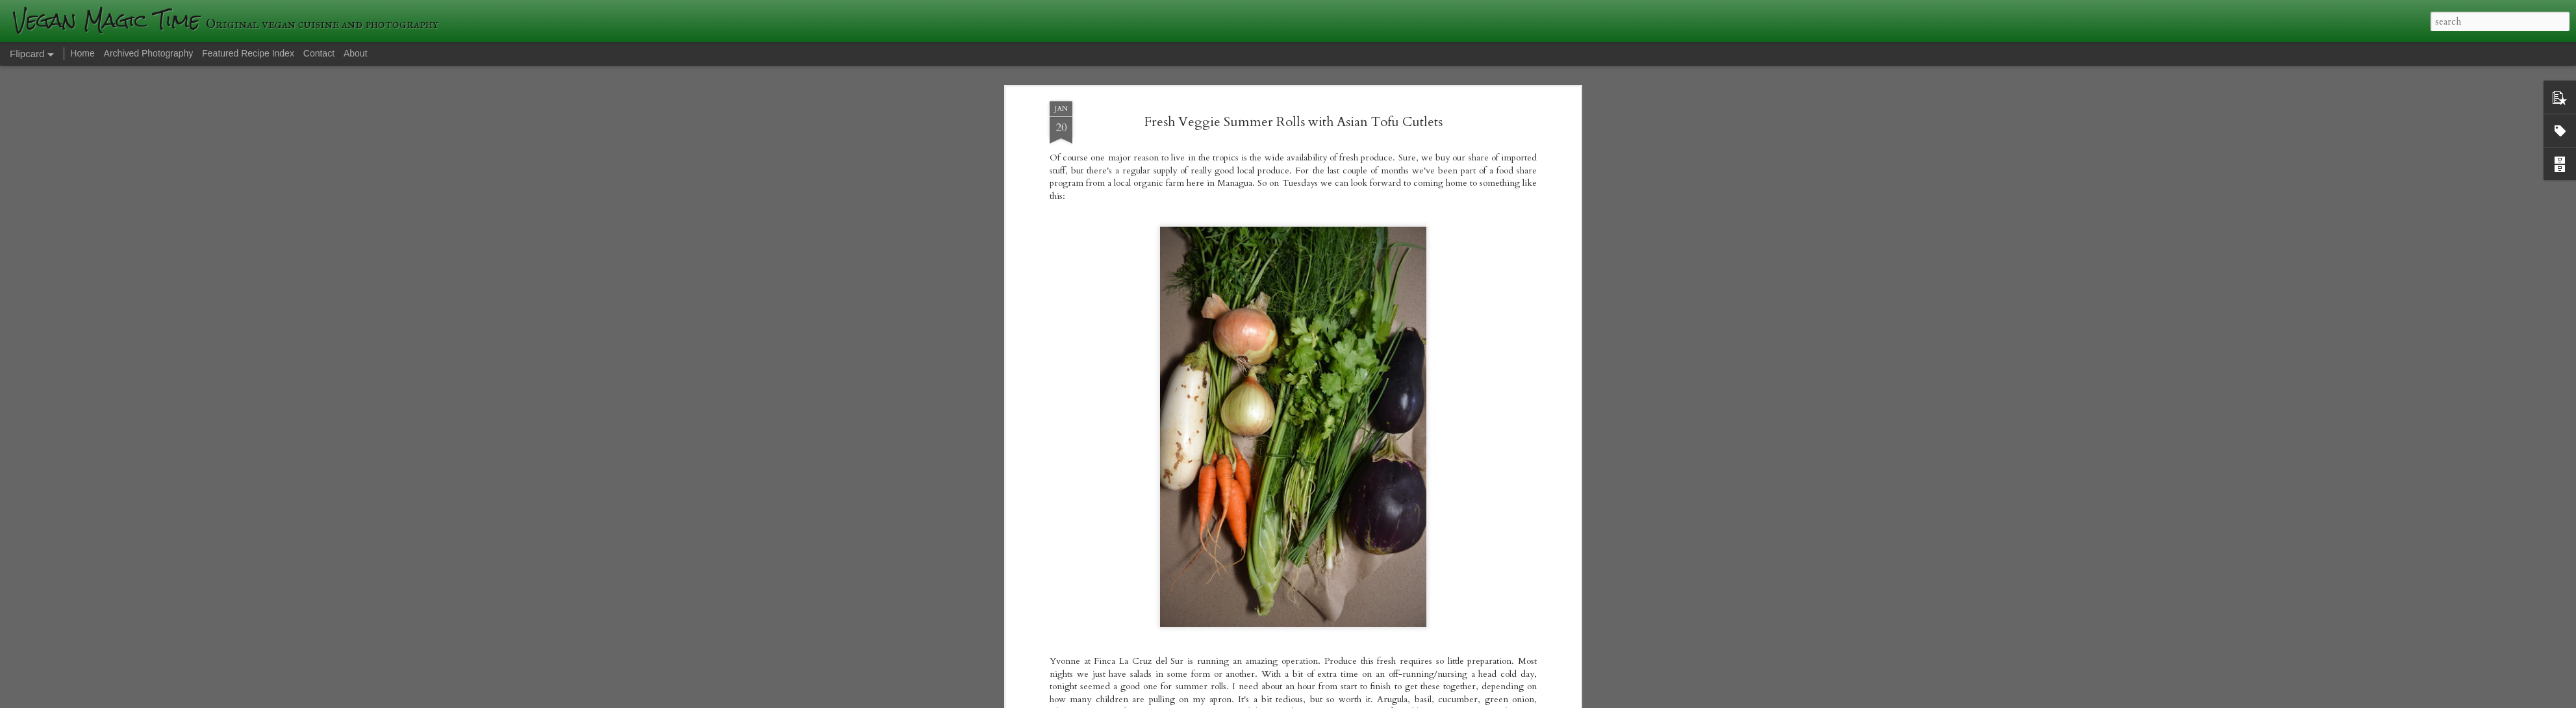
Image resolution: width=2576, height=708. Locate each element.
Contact (319, 53)
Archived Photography (149, 53)
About (356, 53)
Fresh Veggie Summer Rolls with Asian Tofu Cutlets (1293, 122)
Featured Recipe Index (248, 53)
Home (82, 53)
